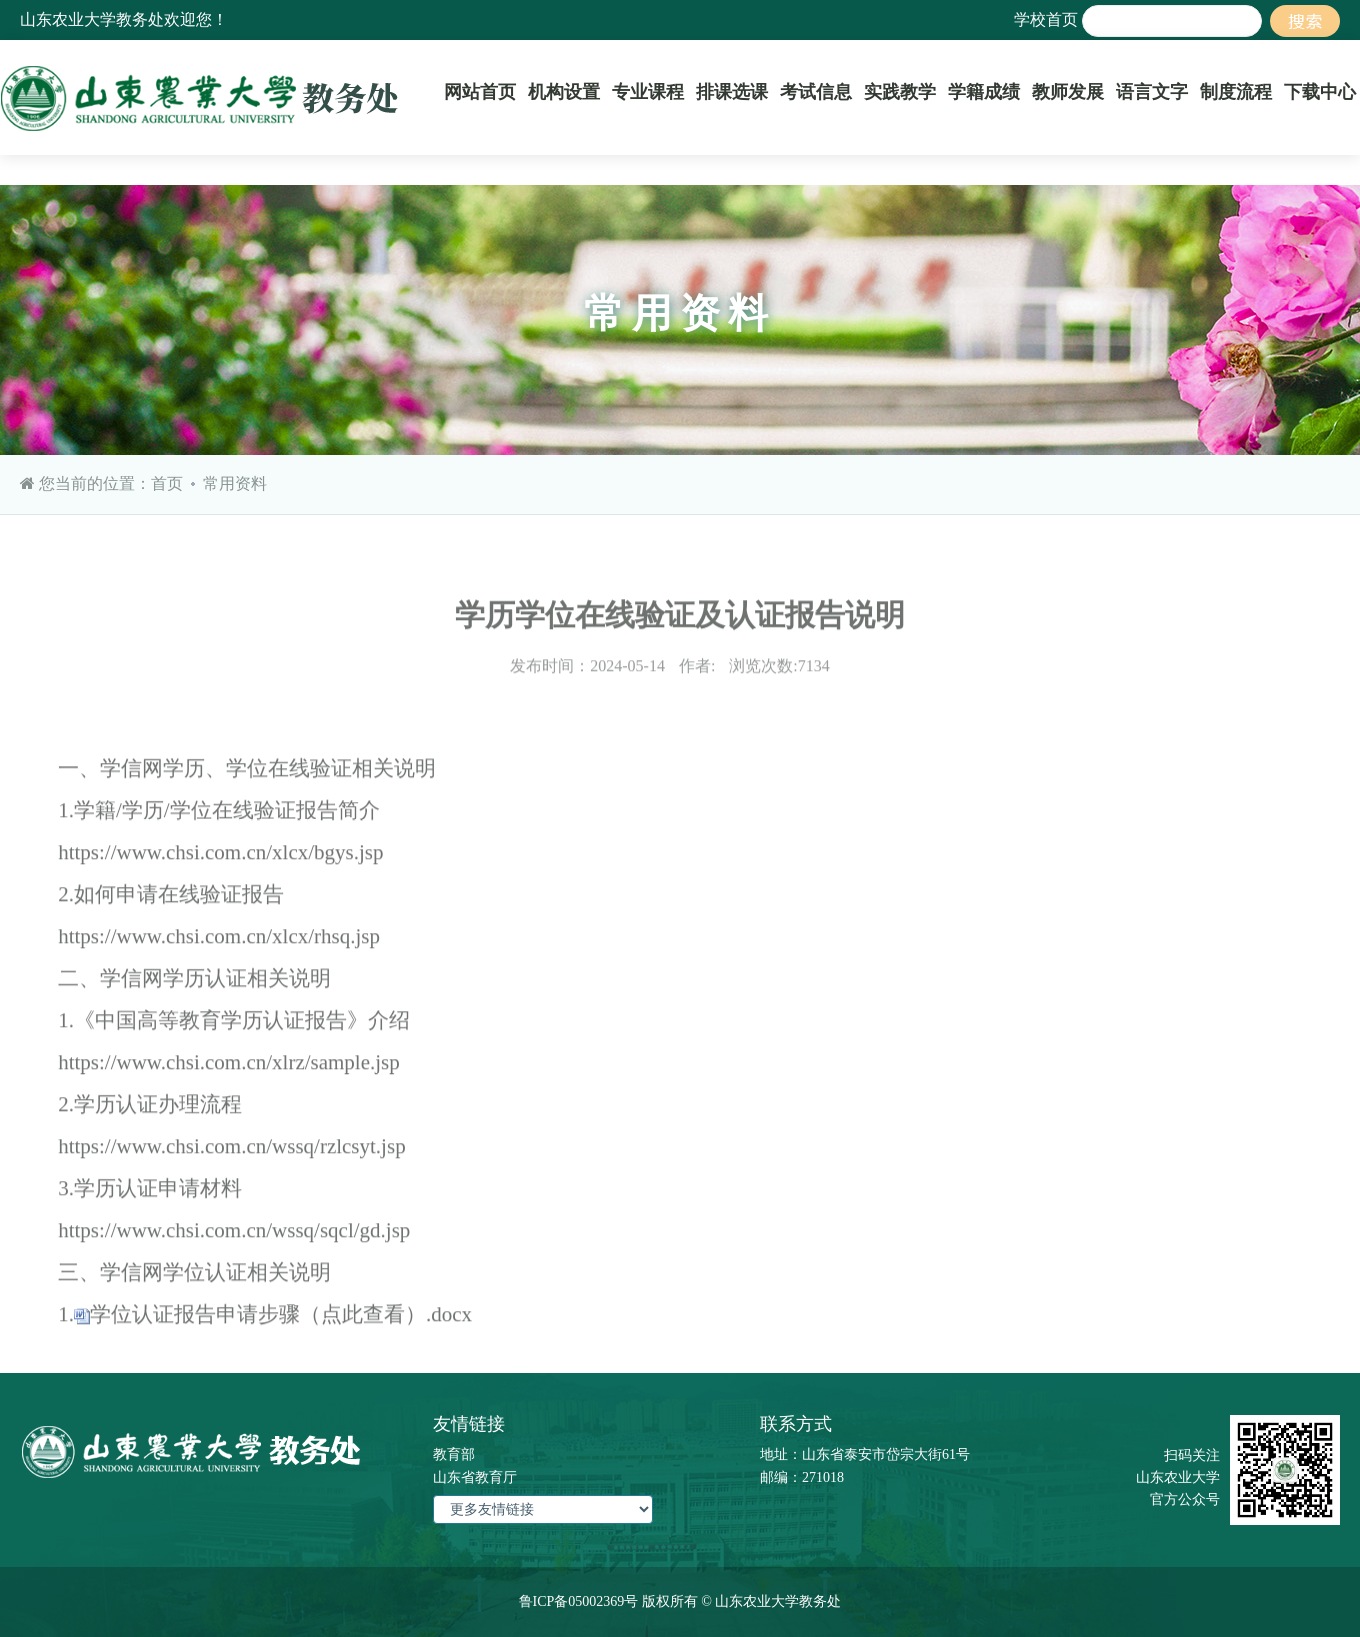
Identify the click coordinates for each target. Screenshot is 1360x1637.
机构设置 (564, 92)
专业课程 (648, 92)
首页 (167, 483)
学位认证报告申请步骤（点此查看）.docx (281, 1331)
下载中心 (1320, 92)
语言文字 (1152, 92)
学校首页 (1046, 19)
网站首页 (480, 92)
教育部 (454, 1454)
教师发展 (1068, 92)
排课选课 (732, 92)
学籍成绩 (984, 92)
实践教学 (900, 92)
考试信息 (816, 92)
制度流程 (1236, 92)
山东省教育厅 (475, 1477)
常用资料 (235, 483)
